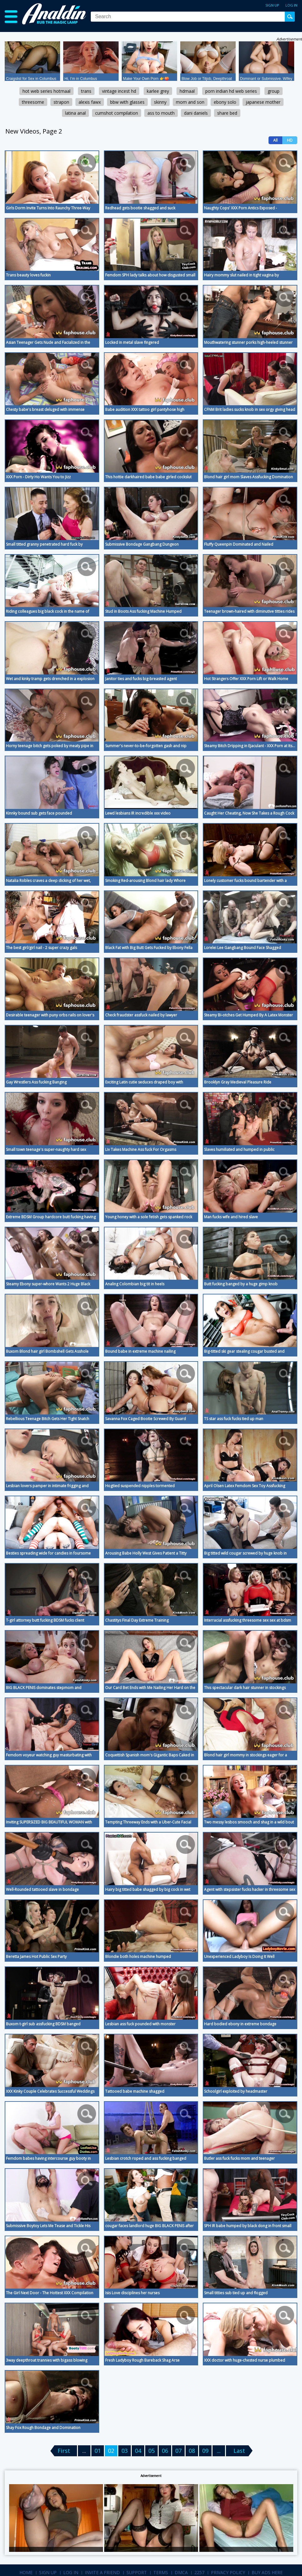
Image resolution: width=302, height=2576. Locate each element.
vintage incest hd (119, 91)
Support (136, 2572)
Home (26, 2572)
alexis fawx (90, 102)
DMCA (181, 2572)
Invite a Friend (102, 2572)
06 (165, 2450)
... (219, 2450)
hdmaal (187, 91)
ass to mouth (161, 113)
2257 (199, 2572)
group (273, 91)
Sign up (272, 5)
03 (124, 2450)
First (64, 2450)
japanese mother (263, 102)
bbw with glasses (127, 102)
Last (239, 2450)
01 (98, 2450)
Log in (291, 5)
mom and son (190, 102)
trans (86, 91)
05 (151, 2450)
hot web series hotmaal (46, 91)
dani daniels (196, 113)
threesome (33, 102)
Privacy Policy (228, 2572)
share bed (227, 113)
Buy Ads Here (267, 2572)
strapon (61, 102)
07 (178, 2450)
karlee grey (158, 91)
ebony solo (225, 102)
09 (205, 2450)
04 (138, 2450)
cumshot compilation (116, 113)
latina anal (75, 113)
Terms (160, 2572)
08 (192, 2450)
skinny (160, 102)
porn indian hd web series (231, 91)
